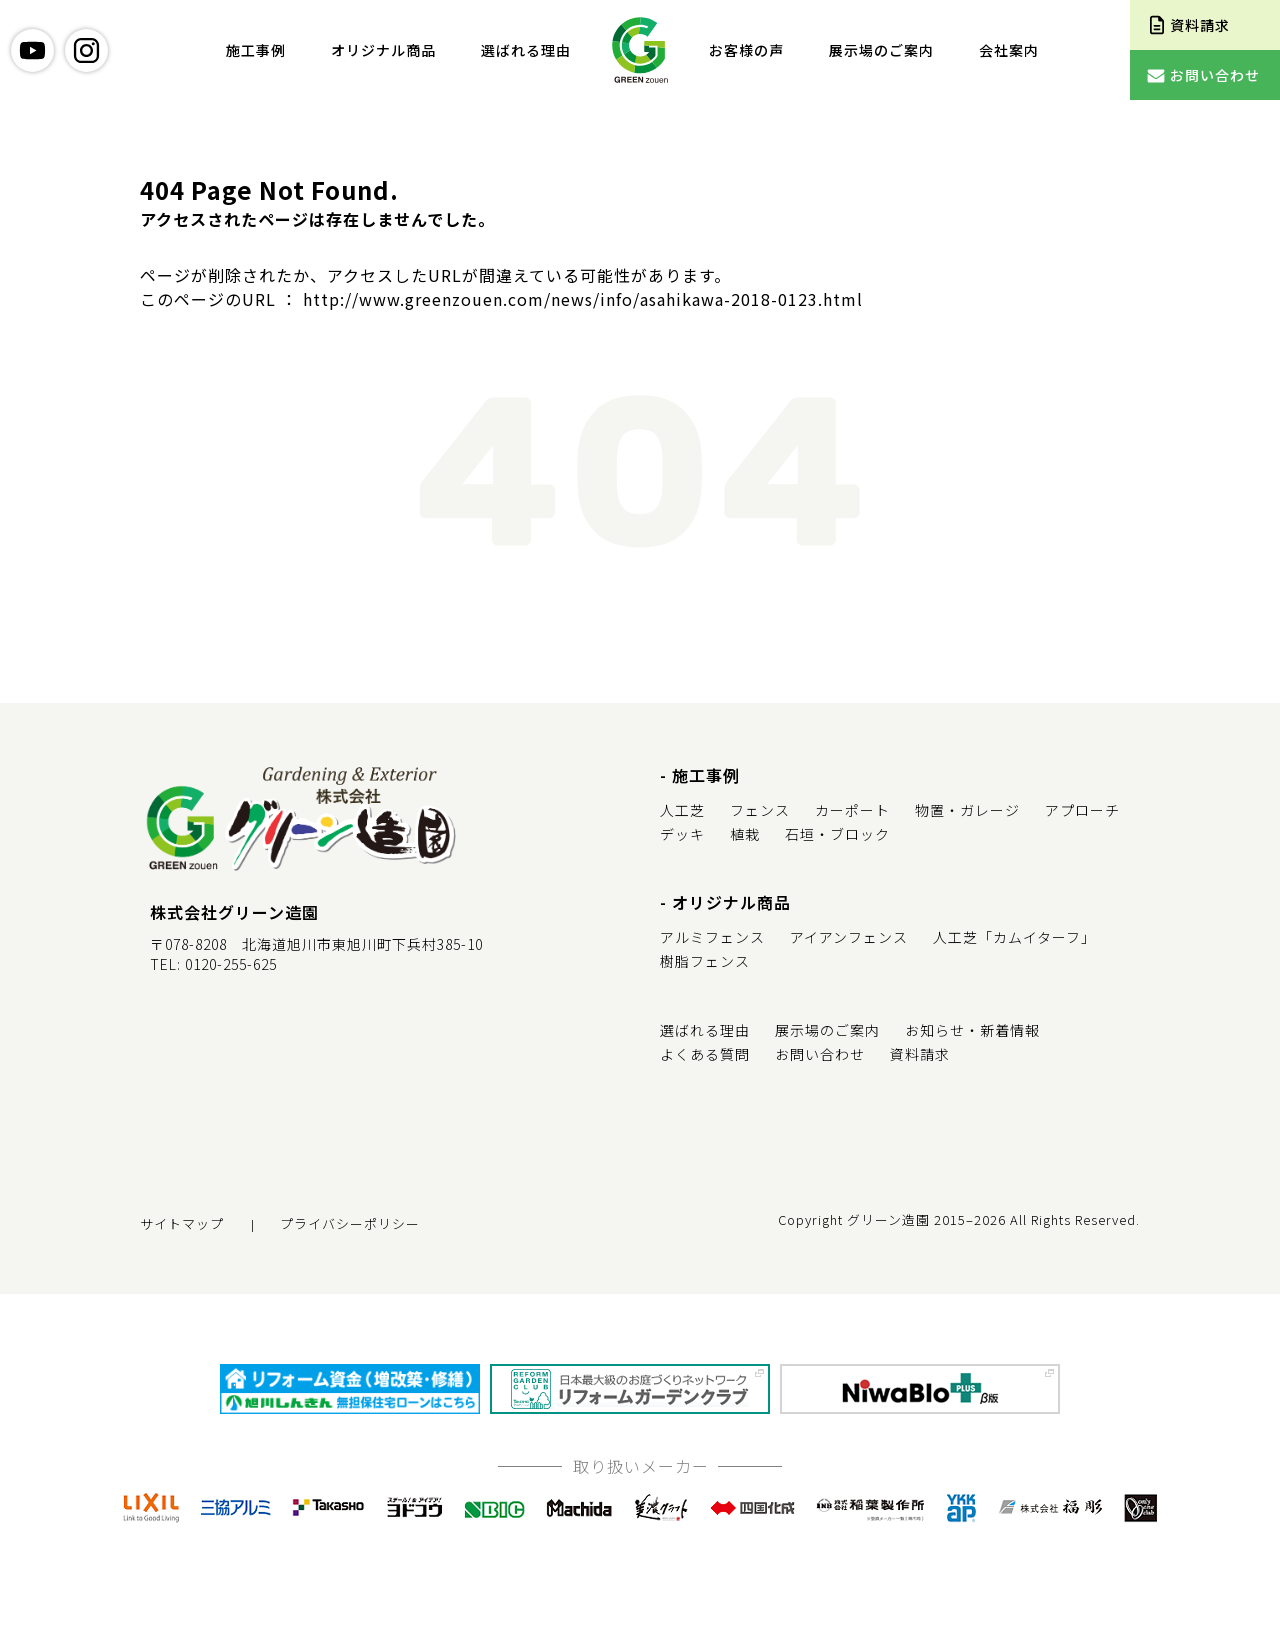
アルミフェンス (712, 937)
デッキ (682, 834)
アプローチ (1082, 810)
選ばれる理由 (526, 50)
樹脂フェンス (705, 961)
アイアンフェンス (849, 937)
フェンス (760, 810)
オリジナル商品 (383, 50)
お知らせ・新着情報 (972, 1030)
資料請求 (920, 1054)
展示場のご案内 (881, 50)
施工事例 (256, 50)
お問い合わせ (820, 1054)
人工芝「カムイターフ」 (1014, 937)
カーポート (852, 810)
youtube (32, 50)
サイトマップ (182, 1223)
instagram (86, 50)
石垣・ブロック (837, 834)
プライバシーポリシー (350, 1223)
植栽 (745, 834)
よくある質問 (705, 1054)
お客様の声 (746, 50)
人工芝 (682, 810)
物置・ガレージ (967, 810)
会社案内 (1009, 50)
